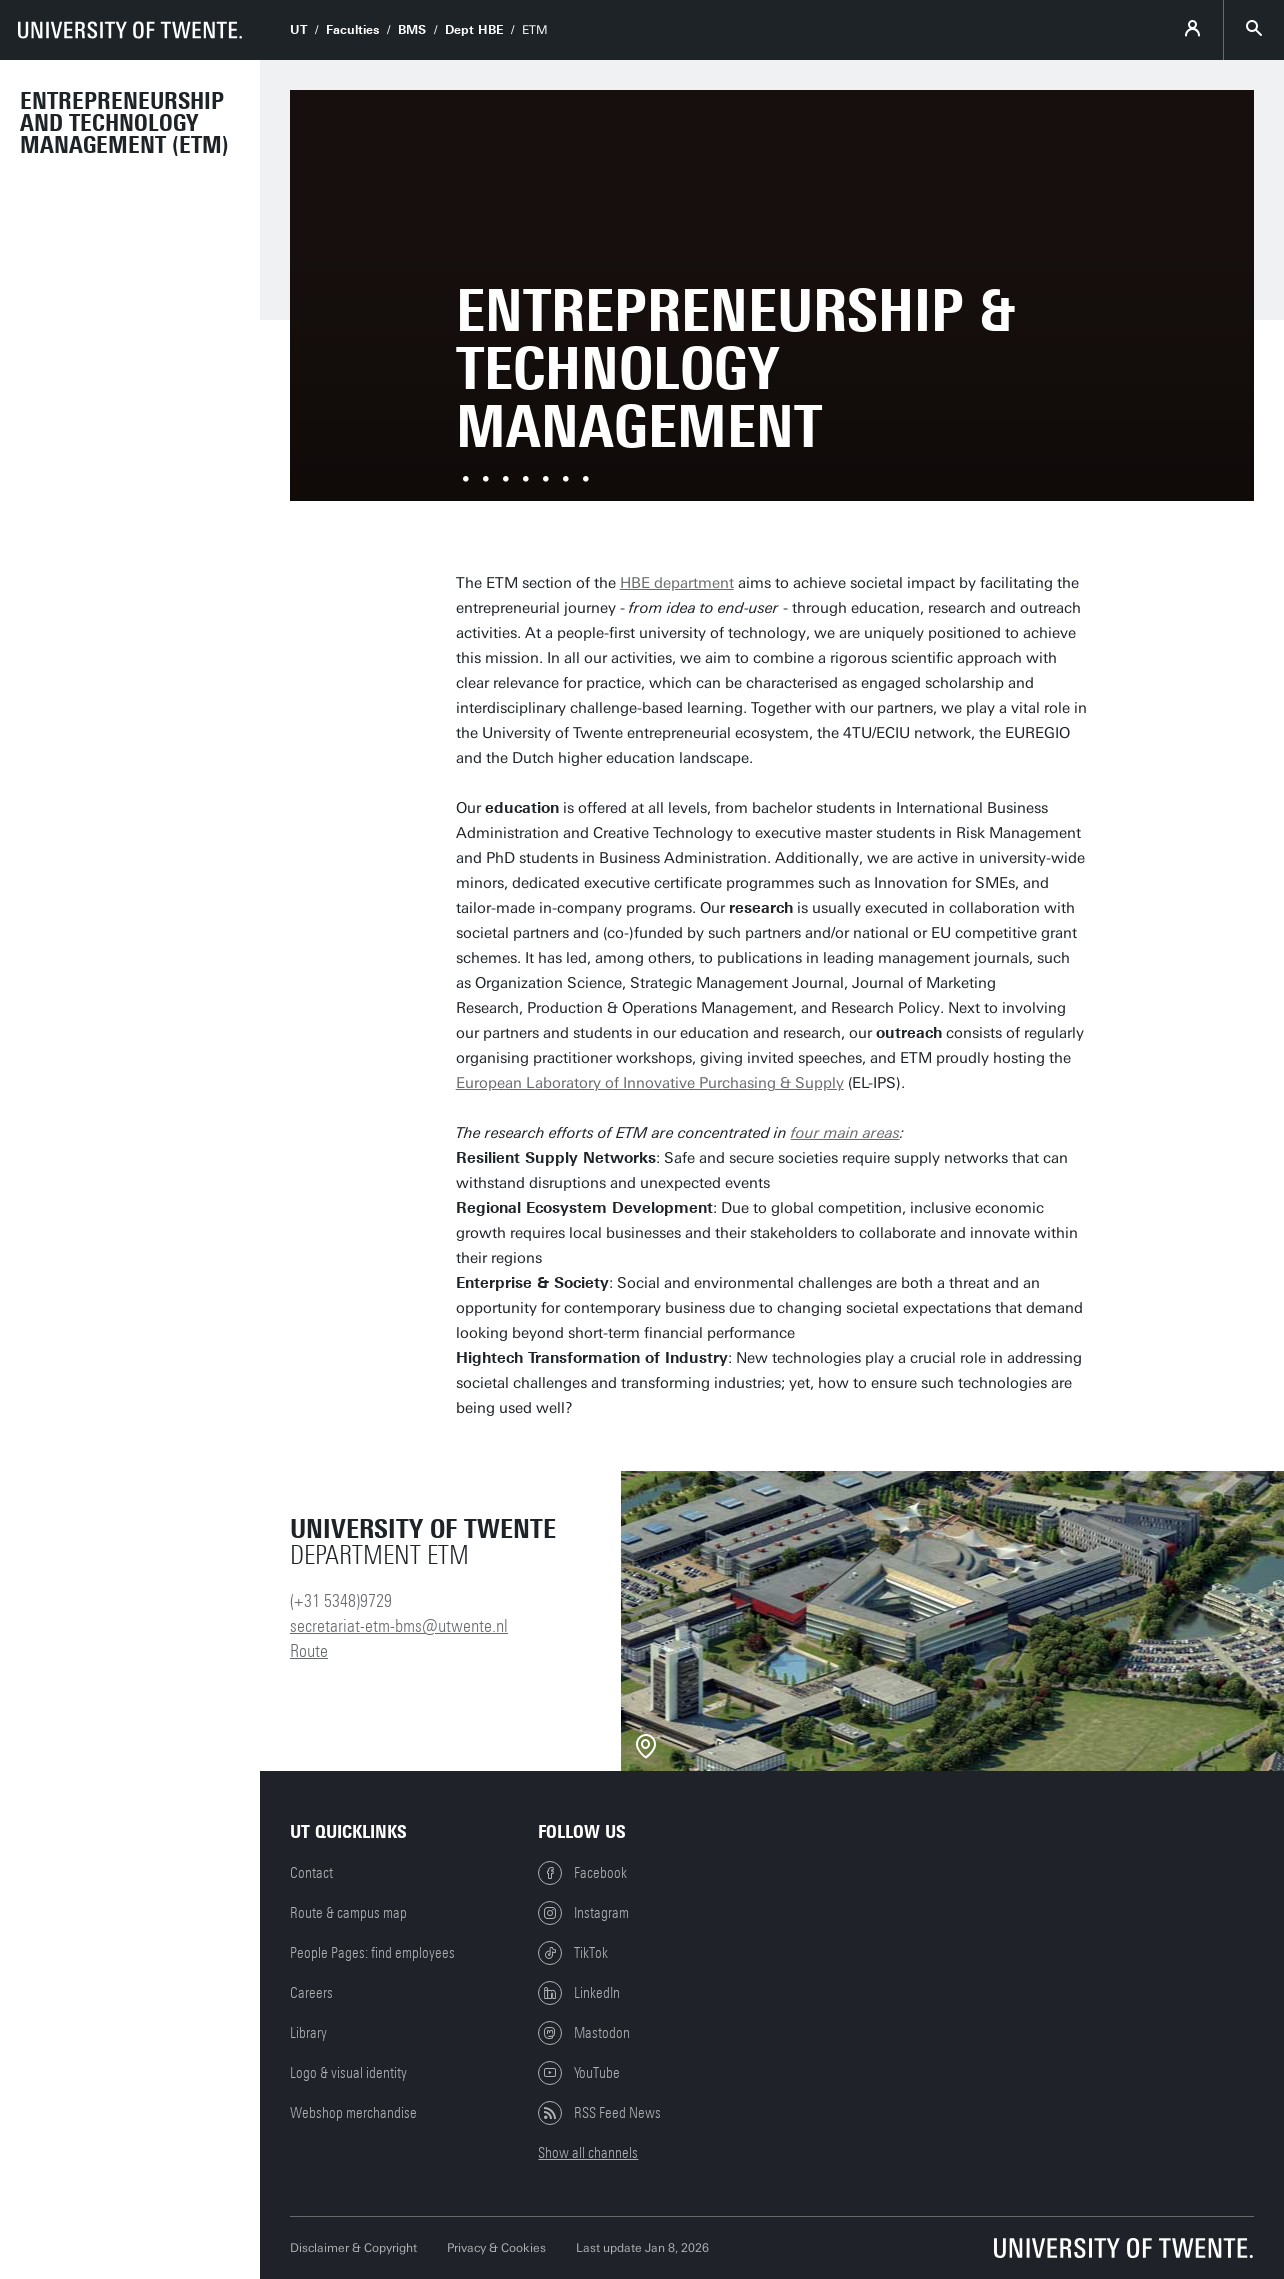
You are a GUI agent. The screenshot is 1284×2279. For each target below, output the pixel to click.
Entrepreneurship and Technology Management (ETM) (124, 123)
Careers (311, 1993)
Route (309, 1651)
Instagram (583, 1913)
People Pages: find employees (372, 1953)
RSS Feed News (599, 2113)
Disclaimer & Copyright (353, 2248)
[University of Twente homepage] (130, 30)
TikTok (573, 1953)
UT (298, 30)
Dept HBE (474, 30)
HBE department (677, 583)
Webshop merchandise (353, 2113)
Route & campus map (348, 1913)
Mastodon (584, 2033)
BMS (412, 30)
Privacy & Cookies (496, 2248)
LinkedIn (579, 1993)
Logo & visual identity (348, 2073)
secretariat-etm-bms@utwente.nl (399, 1626)
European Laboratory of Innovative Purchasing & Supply (650, 1083)
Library (308, 2033)
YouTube (579, 2073)
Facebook (582, 1873)
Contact (311, 1873)
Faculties (352, 30)
